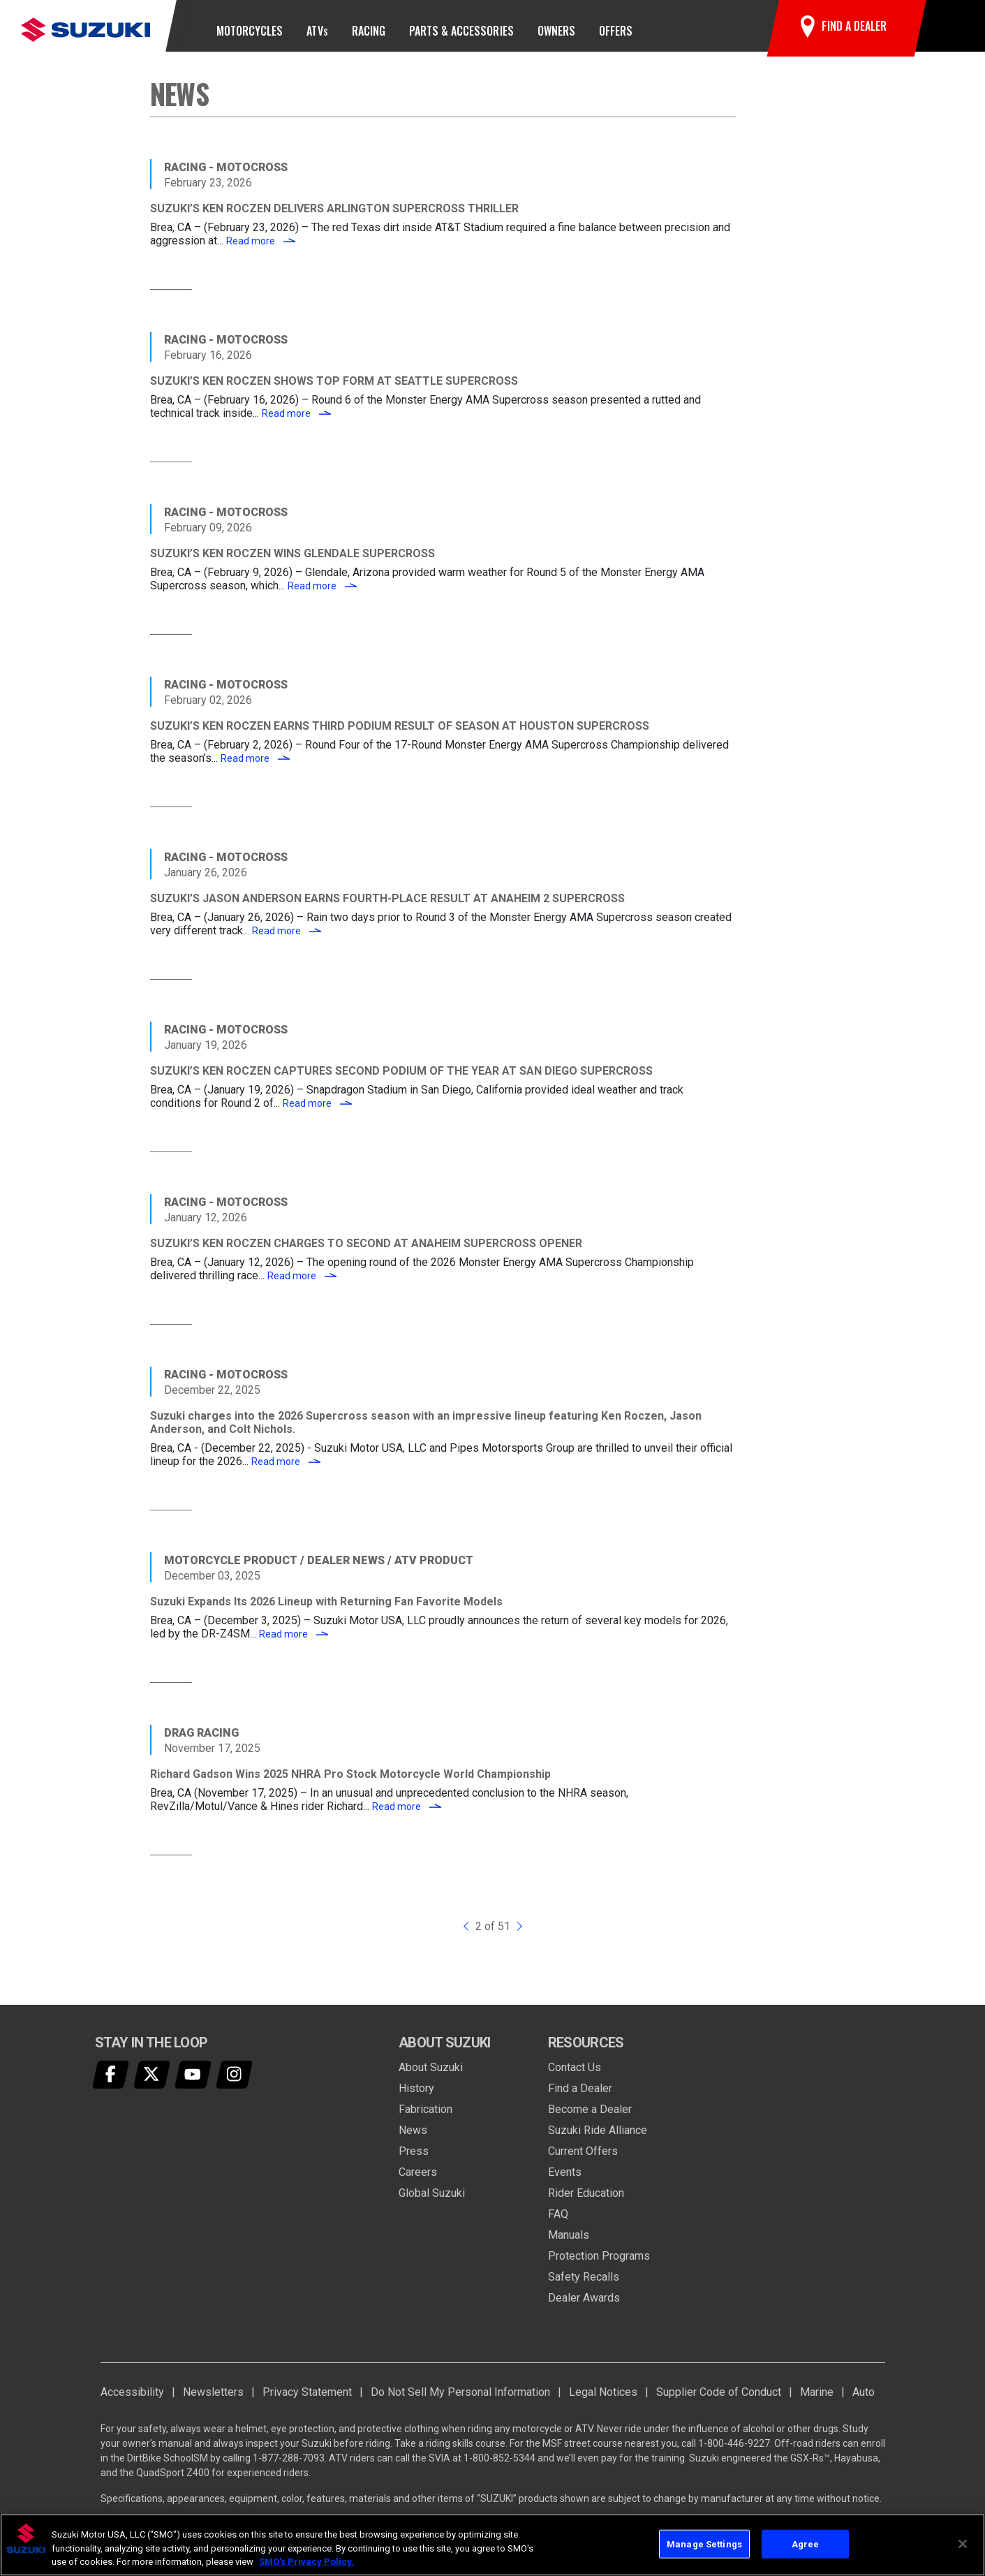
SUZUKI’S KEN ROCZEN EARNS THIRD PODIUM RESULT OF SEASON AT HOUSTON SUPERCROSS (399, 735)
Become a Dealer (590, 2118)
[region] (492, 2545)
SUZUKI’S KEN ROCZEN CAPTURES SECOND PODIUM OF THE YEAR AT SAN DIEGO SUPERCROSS (401, 1080)
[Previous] (468, 1936)
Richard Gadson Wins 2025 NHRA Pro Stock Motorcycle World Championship (350, 1783)
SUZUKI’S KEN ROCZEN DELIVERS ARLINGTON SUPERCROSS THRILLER (334, 218)
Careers (418, 2181)
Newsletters (213, 2401)
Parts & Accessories (461, 30)
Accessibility (132, 2401)
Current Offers (583, 2160)
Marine (817, 2401)
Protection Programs (599, 2265)
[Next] (517, 1936)
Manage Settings (704, 2543)
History (416, 2097)
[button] (948, 30)
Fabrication (425, 2118)
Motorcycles (249, 30)
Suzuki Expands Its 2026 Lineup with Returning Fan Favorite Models (326, 1611)
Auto (863, 2401)
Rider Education (586, 2202)
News (413, 2139)
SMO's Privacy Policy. (306, 2561)
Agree (806, 2543)
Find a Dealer (580, 2097)
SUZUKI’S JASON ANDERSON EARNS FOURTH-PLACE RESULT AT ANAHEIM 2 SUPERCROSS (387, 908)
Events (565, 2181)
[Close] (962, 2544)
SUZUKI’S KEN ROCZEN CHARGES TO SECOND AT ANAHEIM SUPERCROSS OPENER (366, 1253)
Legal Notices (603, 2401)
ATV (316, 30)
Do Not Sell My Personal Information (460, 2401)
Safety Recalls (583, 2285)
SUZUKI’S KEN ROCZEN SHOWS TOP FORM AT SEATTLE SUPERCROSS (334, 390)
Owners (556, 30)
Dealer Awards (584, 2306)
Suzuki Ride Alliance (597, 2139)
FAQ (558, 2223)
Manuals (568, 2244)
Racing (368, 30)
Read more (261, 250)
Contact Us (574, 2076)
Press (414, 2160)
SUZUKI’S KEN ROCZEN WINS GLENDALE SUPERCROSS (292, 563)
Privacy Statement (307, 2401)
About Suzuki (431, 2076)
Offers (615, 30)
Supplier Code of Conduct (718, 2401)
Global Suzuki (432, 2202)
